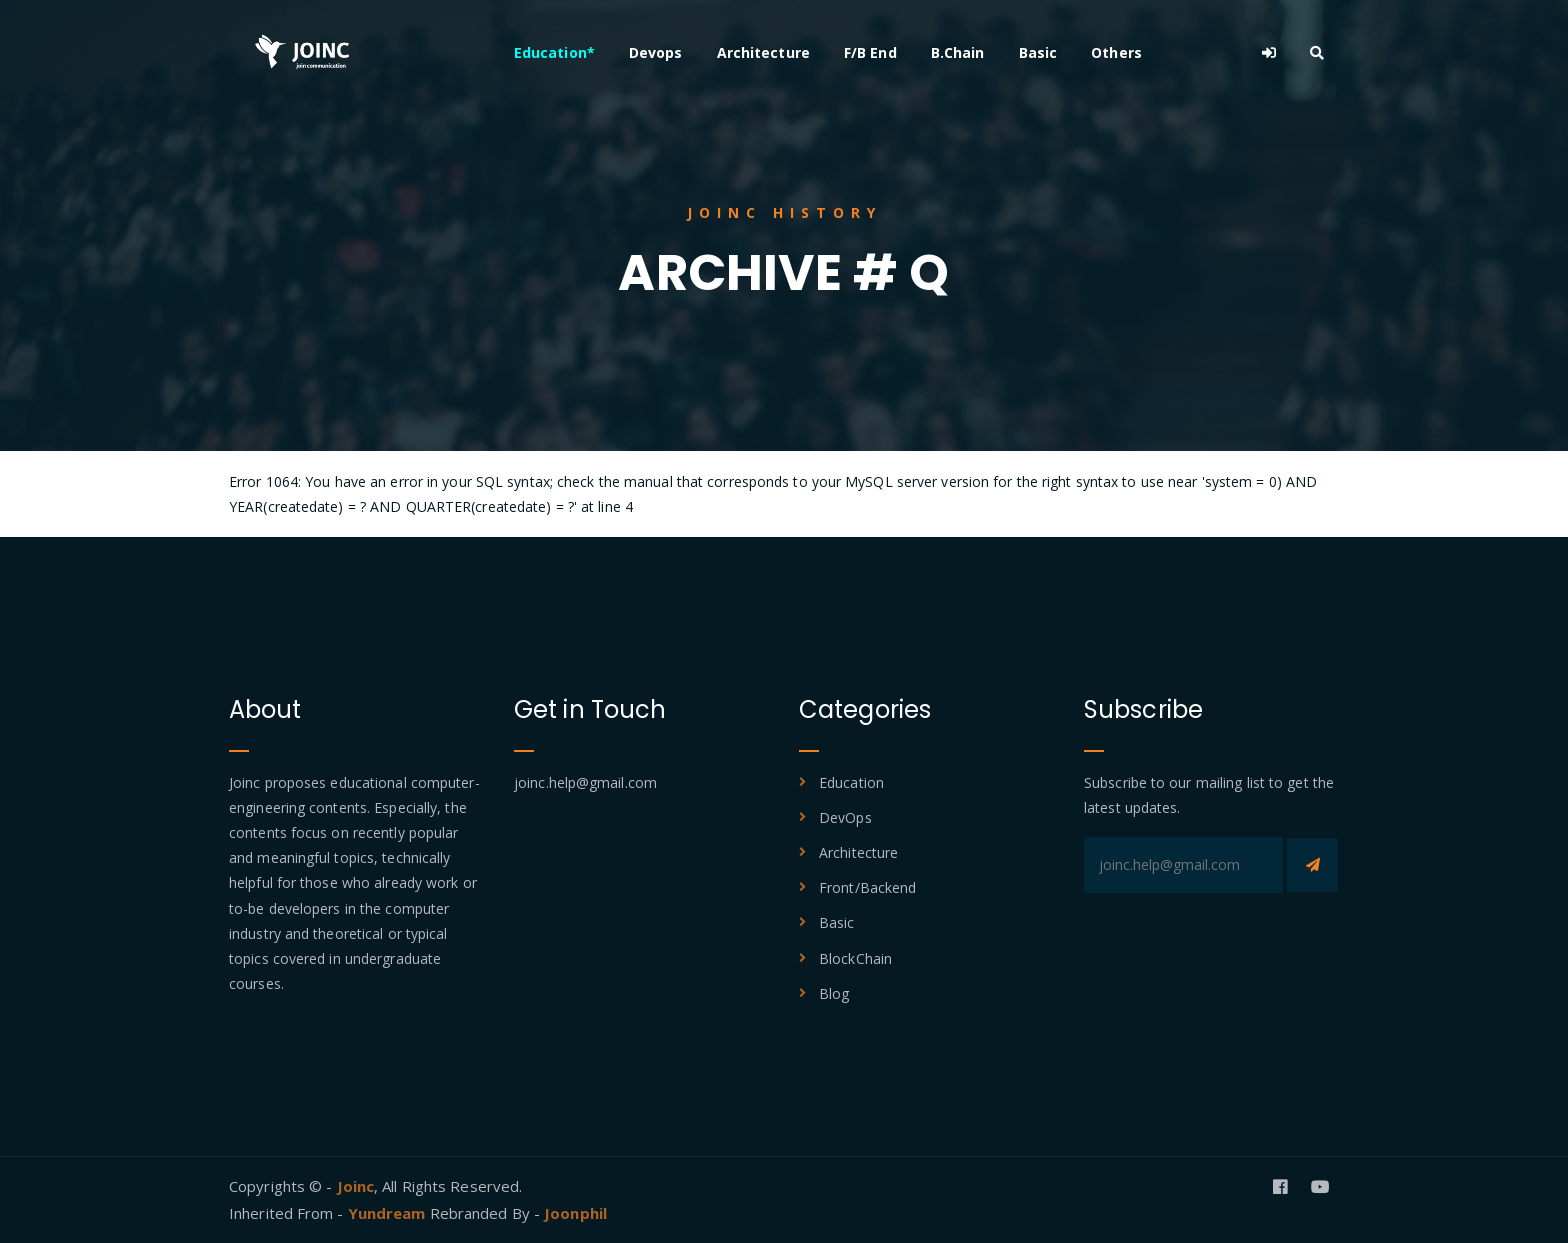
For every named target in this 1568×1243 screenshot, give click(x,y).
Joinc (356, 1186)
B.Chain (958, 52)
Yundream (389, 1213)
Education (851, 782)
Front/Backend (867, 887)
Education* (554, 52)
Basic (1038, 52)
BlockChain (855, 958)
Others (1116, 52)
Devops (656, 52)
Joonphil (575, 1213)
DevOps (845, 817)
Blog (834, 993)
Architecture (763, 52)
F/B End (870, 52)
